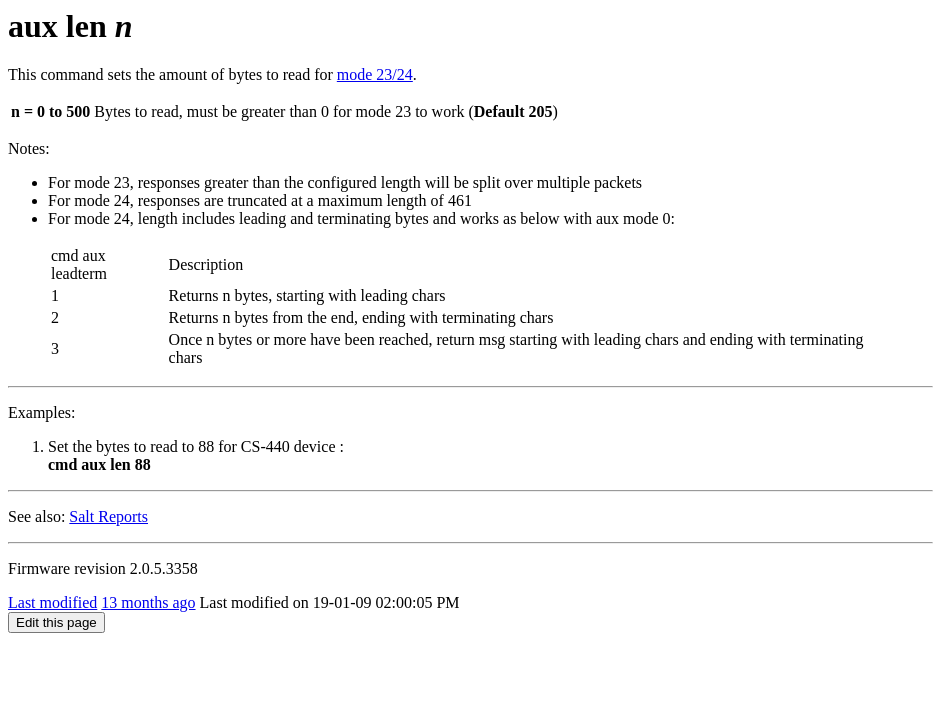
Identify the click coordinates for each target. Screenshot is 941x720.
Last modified (52, 602)
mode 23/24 (375, 74)
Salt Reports (108, 516)
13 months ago (148, 602)
